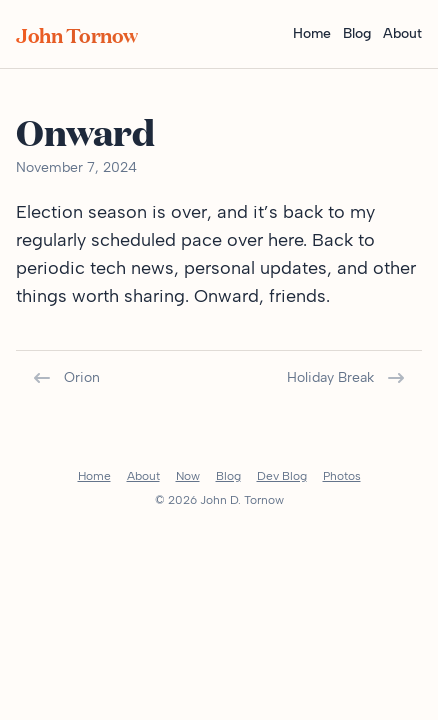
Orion (66, 378)
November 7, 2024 (76, 167)
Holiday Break (346, 378)
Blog (357, 33)
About (402, 33)
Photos (342, 476)
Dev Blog (282, 476)
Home (312, 33)
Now (188, 476)
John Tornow (77, 34)
